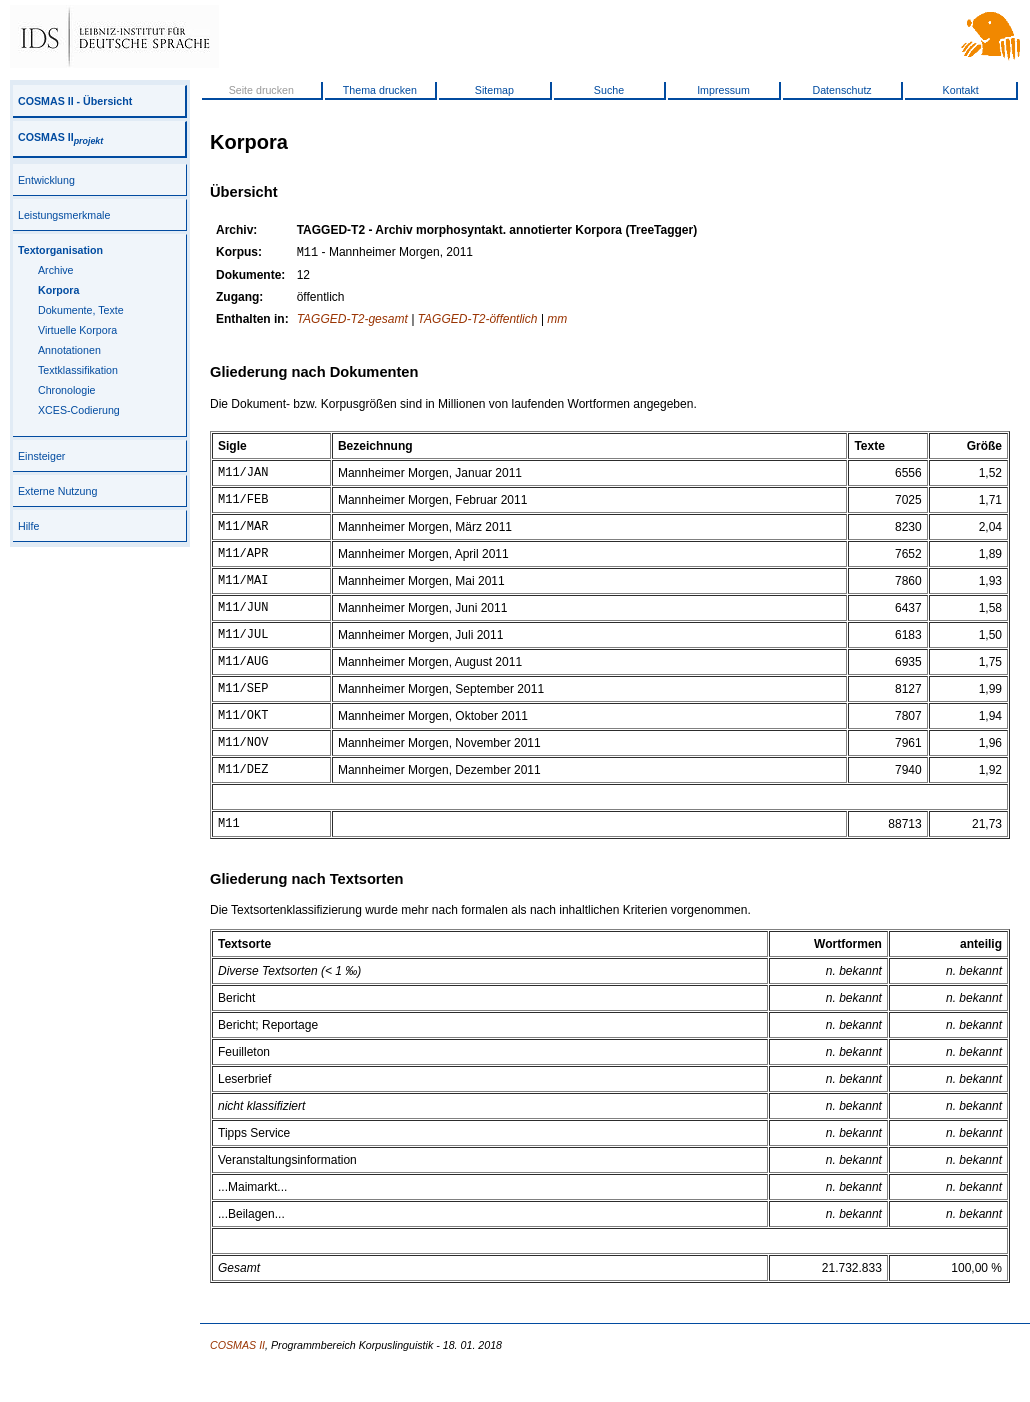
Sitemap (494, 90)
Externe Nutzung (57, 491)
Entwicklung (46, 180)
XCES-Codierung (79, 410)
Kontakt (961, 90)
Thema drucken (380, 90)
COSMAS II (60, 137)
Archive (56, 270)
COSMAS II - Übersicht (75, 101)
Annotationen (69, 350)
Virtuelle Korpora (77, 330)
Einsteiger (41, 456)
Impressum (723, 90)
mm (557, 321)
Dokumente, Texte (81, 310)
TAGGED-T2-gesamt (352, 321)
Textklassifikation (78, 370)
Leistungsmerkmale (64, 215)
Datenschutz (841, 90)
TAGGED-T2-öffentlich (478, 321)
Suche (609, 90)
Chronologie (66, 390)
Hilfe (28, 526)
